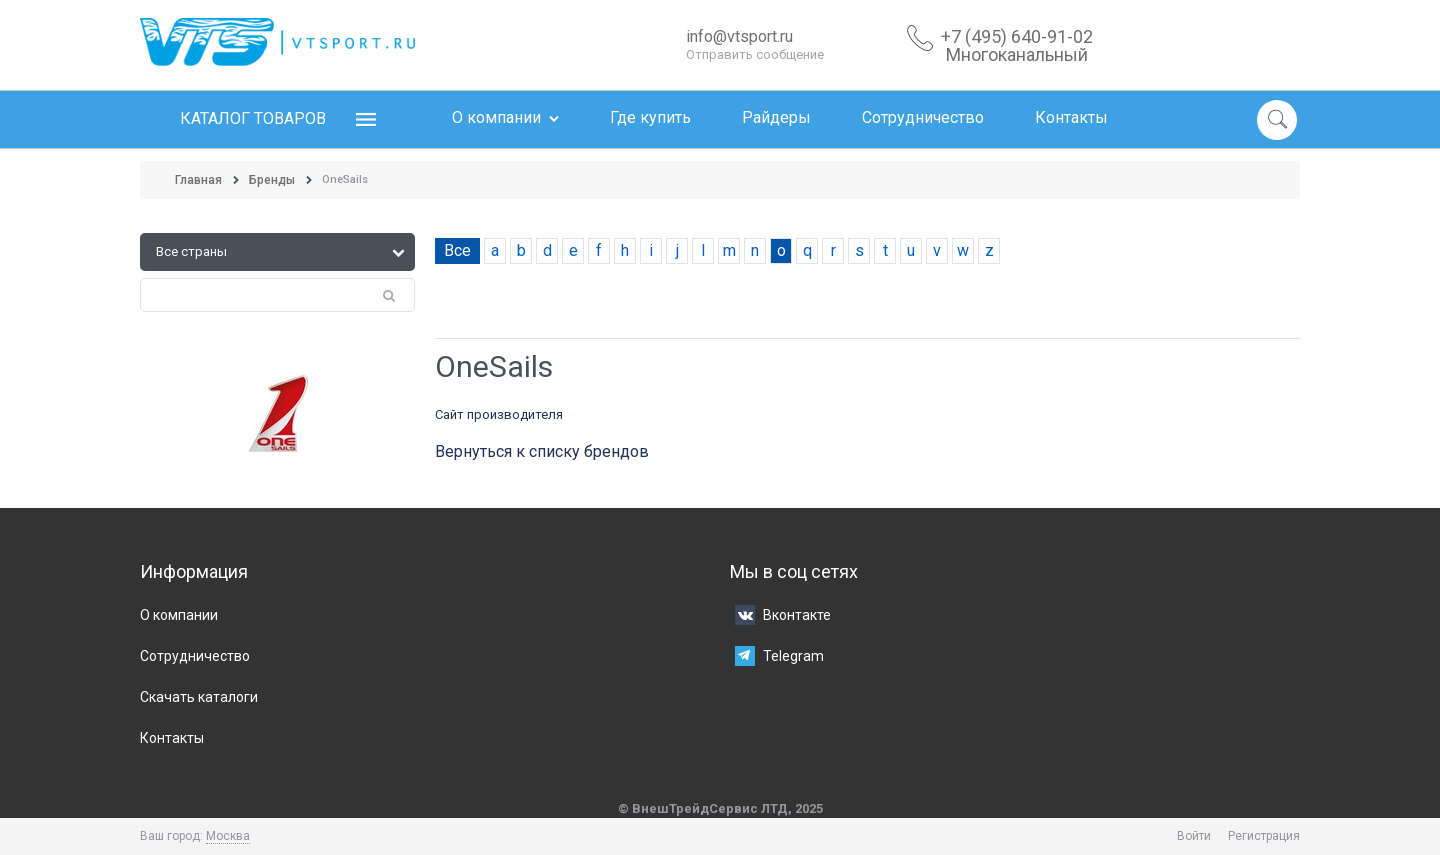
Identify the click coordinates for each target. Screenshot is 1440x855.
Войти (1194, 836)
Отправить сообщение (755, 54)
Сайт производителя (499, 414)
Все (457, 250)
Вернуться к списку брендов (542, 451)
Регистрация (1264, 836)
